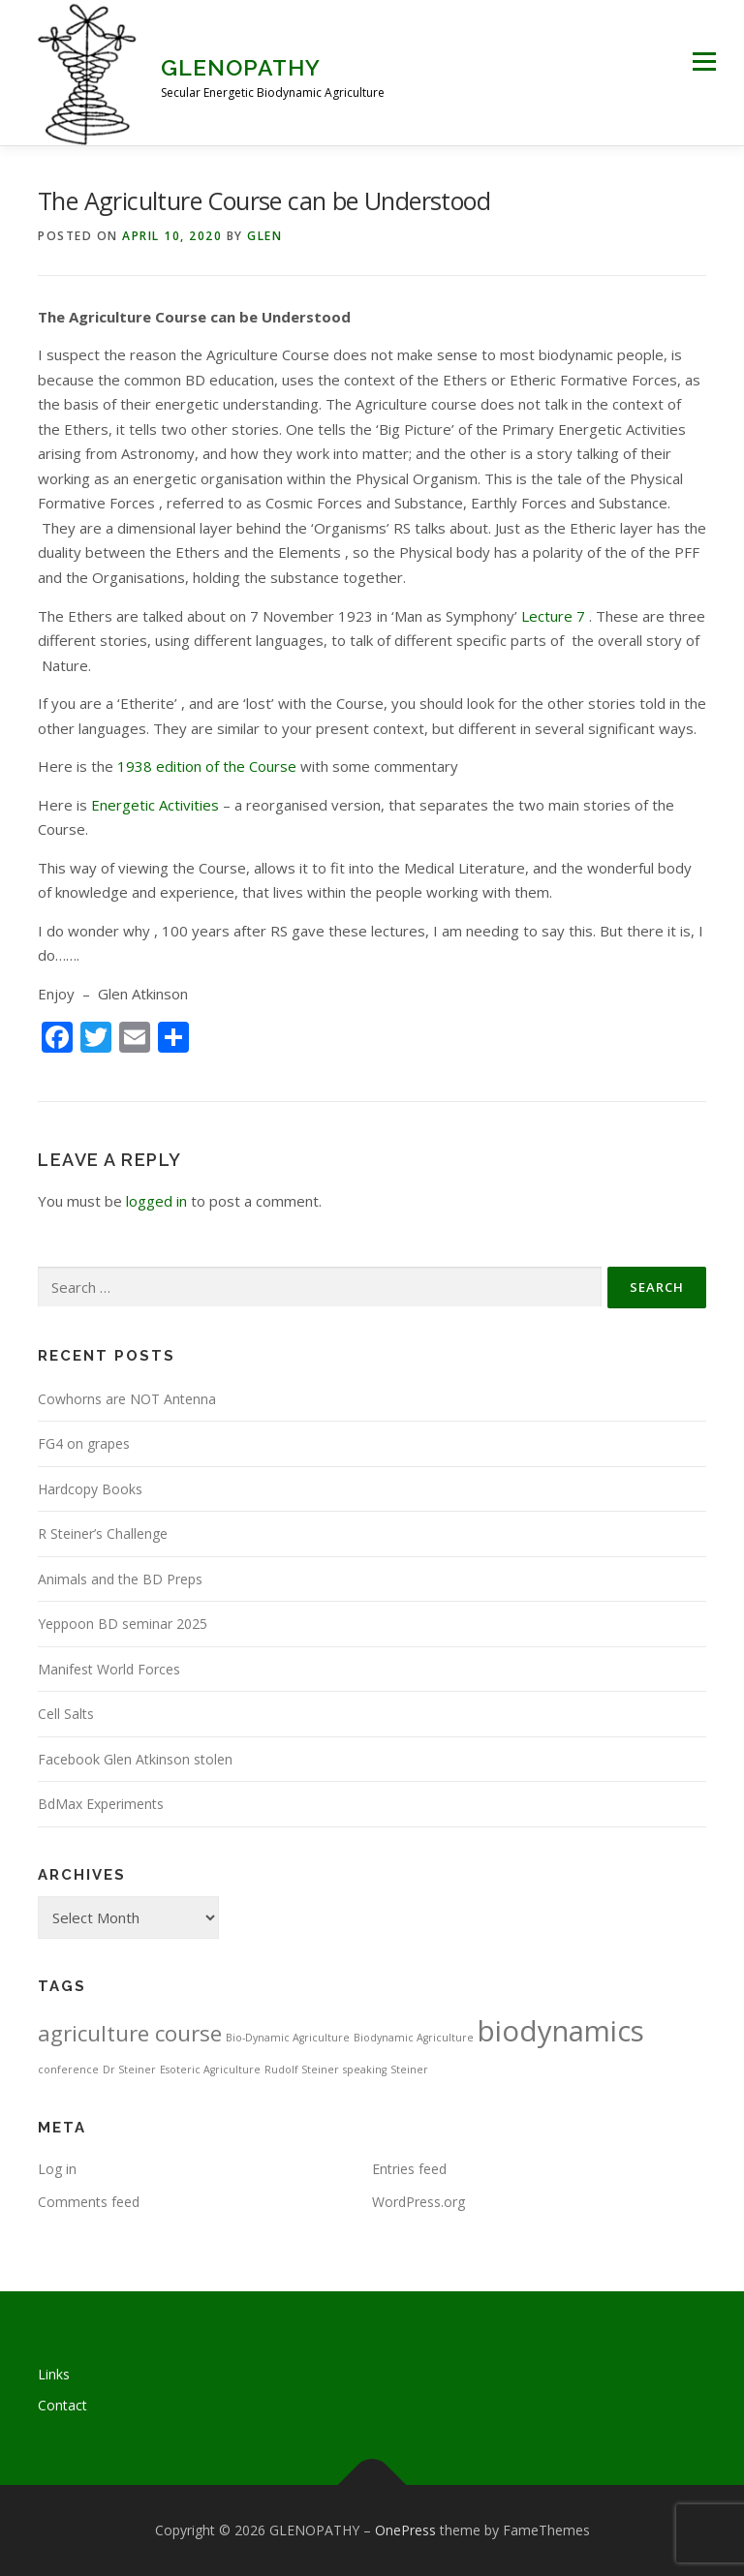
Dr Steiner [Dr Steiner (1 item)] (129, 2069)
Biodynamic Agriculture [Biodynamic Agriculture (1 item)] (414, 2037)
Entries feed (409, 2169)
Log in (57, 2169)
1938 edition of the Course (206, 766)
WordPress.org (418, 2202)
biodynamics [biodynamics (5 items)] (561, 2030)
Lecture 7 (553, 616)
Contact (62, 2405)
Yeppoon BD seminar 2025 (122, 1623)
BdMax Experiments (101, 1803)
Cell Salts (66, 1713)
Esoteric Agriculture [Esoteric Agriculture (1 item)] (210, 2069)
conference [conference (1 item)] (68, 2069)
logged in (156, 1201)
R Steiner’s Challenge (103, 1533)
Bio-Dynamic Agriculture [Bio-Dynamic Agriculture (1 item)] (288, 2037)
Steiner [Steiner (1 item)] (409, 2069)
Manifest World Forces (109, 1669)
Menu (704, 61)
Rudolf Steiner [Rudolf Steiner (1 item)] (301, 2069)
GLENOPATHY (241, 67)
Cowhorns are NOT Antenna (127, 1399)
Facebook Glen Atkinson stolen (135, 1759)
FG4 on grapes (84, 1443)
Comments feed (89, 2202)
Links (54, 2374)
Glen (264, 236)
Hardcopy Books (90, 1489)
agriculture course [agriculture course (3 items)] (130, 2033)
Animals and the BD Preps (120, 1579)
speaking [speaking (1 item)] (365, 2069)
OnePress (405, 2530)
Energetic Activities (155, 804)
